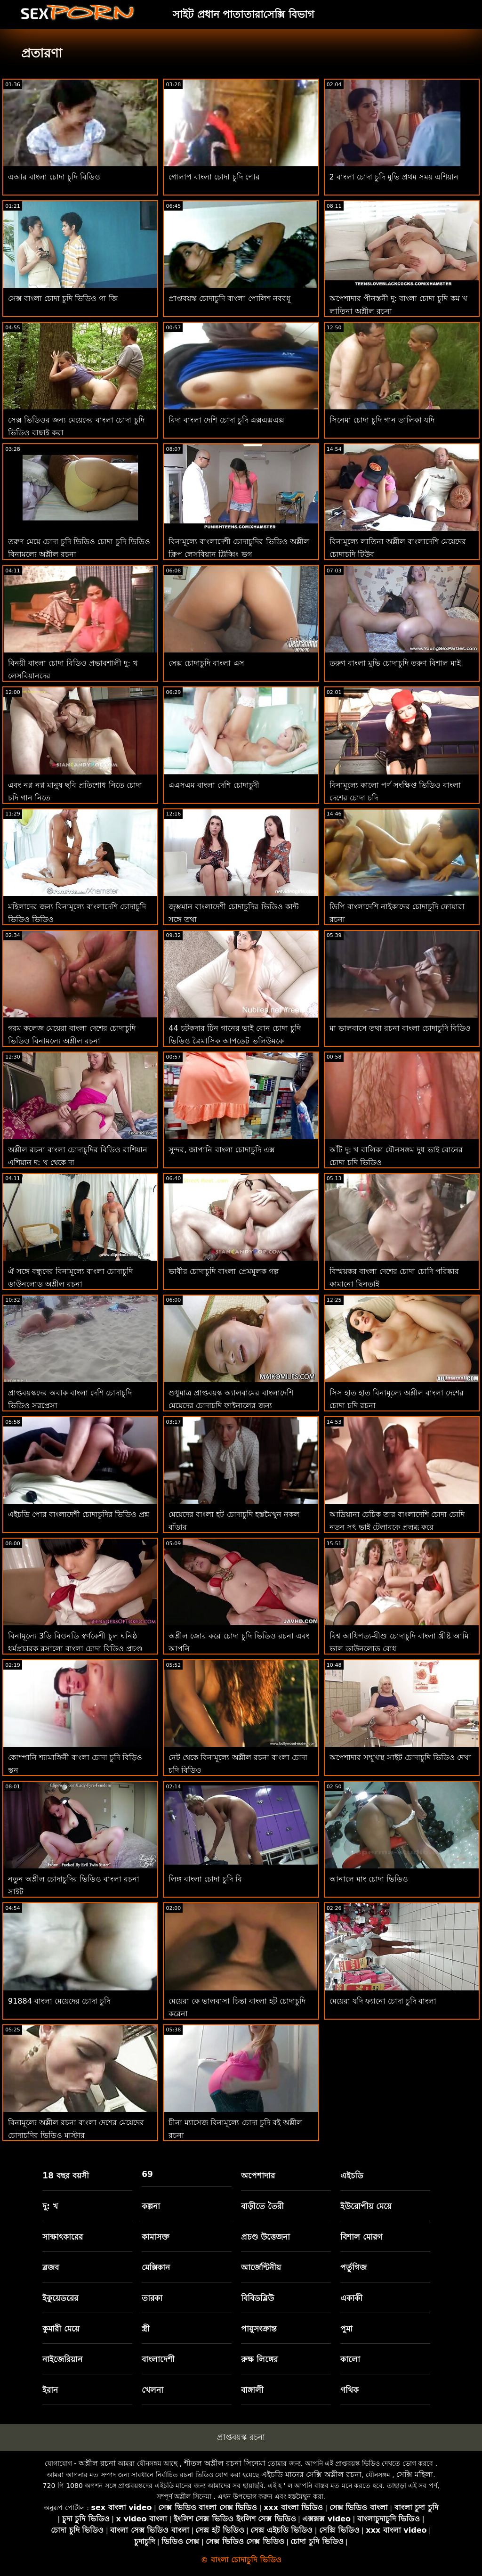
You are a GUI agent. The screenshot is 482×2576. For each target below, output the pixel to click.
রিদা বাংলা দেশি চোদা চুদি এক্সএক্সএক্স (226, 420)
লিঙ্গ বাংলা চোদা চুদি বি (205, 1879)
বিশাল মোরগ (361, 2237)
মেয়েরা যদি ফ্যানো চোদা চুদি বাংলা (382, 2001)
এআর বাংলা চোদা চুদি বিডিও (54, 176)
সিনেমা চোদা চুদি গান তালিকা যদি (381, 420)
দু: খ (50, 2206)
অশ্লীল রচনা (97, 2463)
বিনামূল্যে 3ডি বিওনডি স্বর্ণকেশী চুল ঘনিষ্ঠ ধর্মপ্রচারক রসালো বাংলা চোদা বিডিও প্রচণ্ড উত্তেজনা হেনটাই (75, 1648)
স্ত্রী (146, 2328)
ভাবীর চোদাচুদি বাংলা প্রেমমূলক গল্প (223, 1271)
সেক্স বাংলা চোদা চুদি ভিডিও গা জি (63, 298)
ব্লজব (50, 2267)
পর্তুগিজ (353, 2267)
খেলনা (152, 2390)
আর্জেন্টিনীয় (261, 2267)
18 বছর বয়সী (65, 2175)
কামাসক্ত (155, 2237)
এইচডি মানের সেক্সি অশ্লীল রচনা (311, 2474)
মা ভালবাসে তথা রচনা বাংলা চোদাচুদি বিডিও (400, 1028)
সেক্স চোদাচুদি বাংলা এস (206, 663)
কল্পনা (151, 2206)
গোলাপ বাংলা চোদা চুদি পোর (214, 176)
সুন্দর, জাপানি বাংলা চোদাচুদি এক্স (221, 1149)
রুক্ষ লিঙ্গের (259, 2359)
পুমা (346, 2328)
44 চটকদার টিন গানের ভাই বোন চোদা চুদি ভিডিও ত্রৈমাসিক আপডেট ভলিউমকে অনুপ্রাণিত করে (235, 1041)
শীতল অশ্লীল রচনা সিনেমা (224, 2463)
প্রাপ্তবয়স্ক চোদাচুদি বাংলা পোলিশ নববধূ (229, 298)
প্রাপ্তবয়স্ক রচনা (241, 2437)
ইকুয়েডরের (60, 2298)
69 (147, 2174)
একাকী (351, 2298)
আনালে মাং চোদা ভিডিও (368, 1879)
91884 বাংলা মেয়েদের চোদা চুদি (59, 2001)
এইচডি (351, 2175)
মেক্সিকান (156, 2267)
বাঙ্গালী (252, 2390)
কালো (350, 2359)
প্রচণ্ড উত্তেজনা (265, 2237)
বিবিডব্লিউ (257, 2298)
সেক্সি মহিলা (414, 2474)
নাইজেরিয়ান (62, 2359)
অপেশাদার (258, 2175)
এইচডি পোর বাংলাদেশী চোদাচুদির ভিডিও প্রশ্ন (78, 1514)
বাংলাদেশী (158, 2359)
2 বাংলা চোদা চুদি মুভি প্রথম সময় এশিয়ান (394, 176)
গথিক (349, 2390)
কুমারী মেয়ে (61, 2328)
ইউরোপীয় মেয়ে (366, 2206)
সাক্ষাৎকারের (62, 2237)
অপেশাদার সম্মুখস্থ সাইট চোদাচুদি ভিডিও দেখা (400, 1757)
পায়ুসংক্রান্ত (259, 2328)
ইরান (50, 2390)
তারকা (152, 2298)
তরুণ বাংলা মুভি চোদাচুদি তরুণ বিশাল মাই (395, 663)
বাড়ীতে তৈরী (262, 2206)
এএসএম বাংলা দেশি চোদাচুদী (214, 785)
